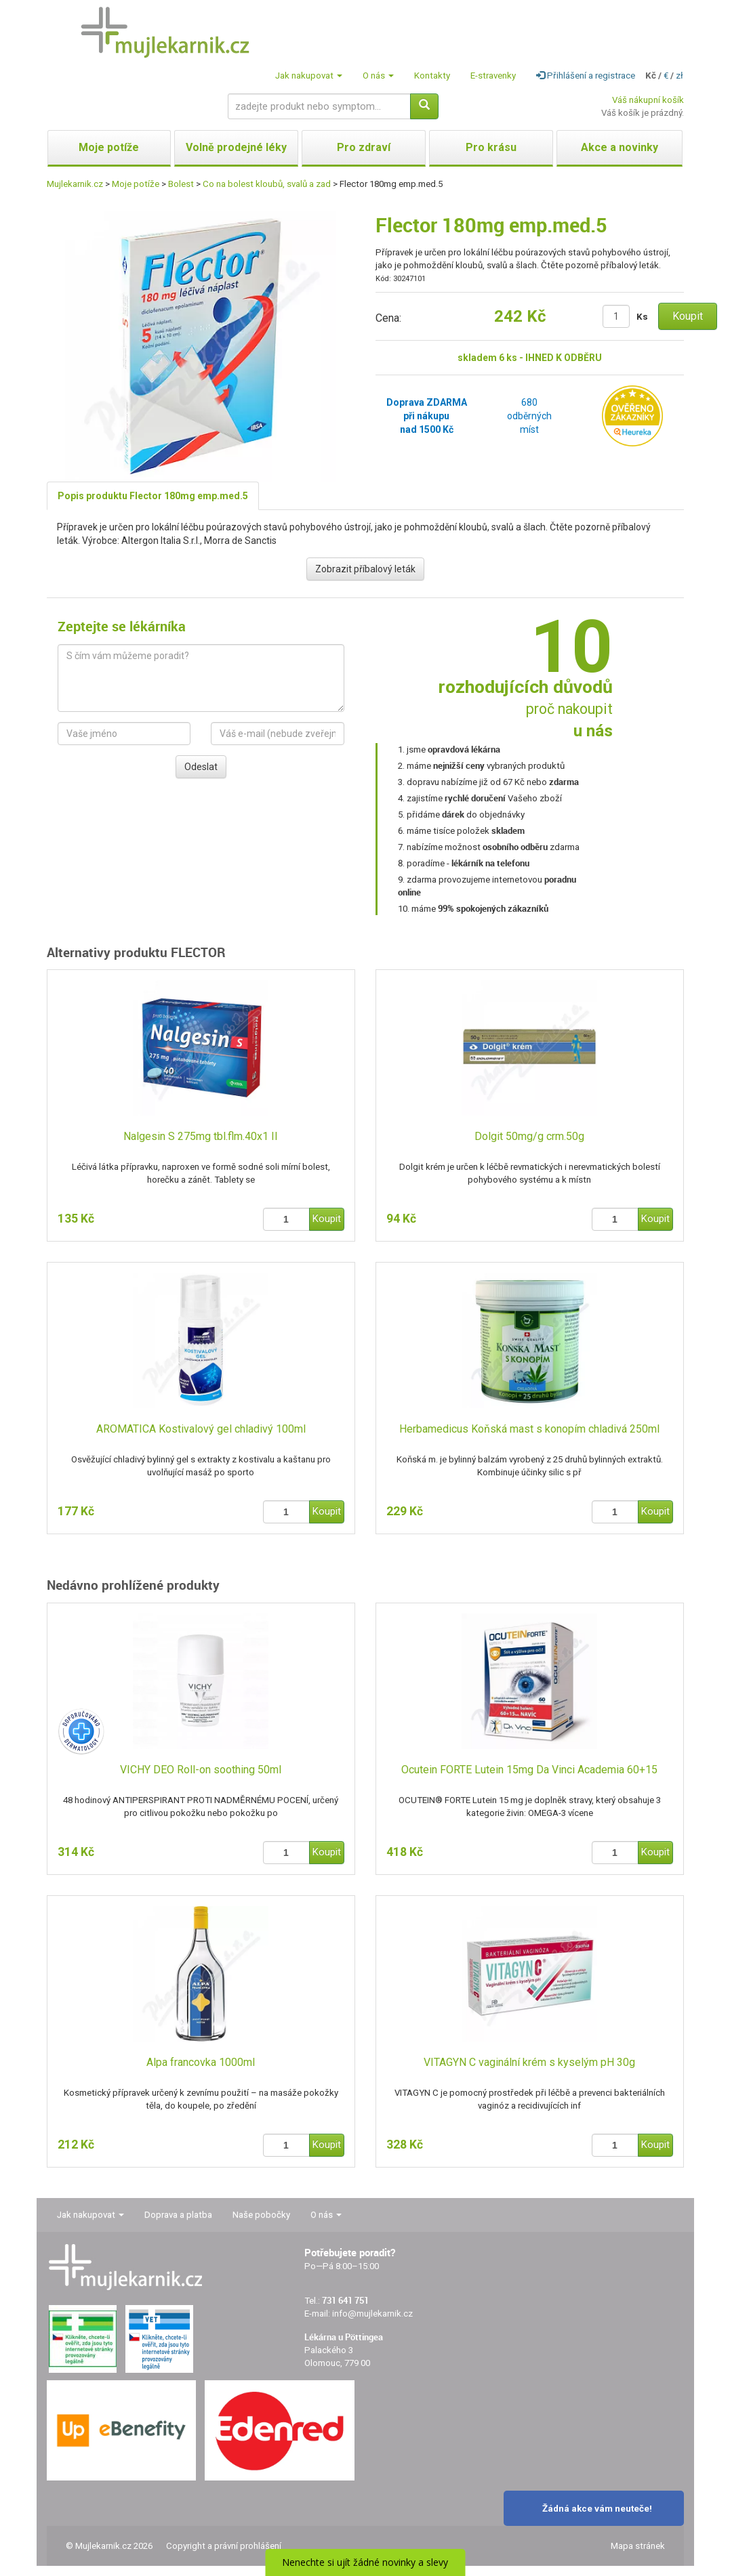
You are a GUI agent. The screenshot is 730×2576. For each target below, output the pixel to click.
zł (679, 75)
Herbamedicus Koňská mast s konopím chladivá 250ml (529, 1428)
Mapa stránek (638, 2546)
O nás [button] (378, 75)
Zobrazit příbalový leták (365, 569)
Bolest (181, 184)
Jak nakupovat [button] (308, 75)
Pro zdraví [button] (363, 147)
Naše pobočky (261, 2215)
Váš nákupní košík (648, 100)
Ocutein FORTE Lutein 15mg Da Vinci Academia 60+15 (529, 1769)
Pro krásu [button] (491, 147)
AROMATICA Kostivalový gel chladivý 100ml (201, 1428)
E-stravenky (493, 75)
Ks (642, 317)
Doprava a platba (178, 2215)
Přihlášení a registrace (585, 75)
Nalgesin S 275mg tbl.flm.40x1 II (200, 1136)
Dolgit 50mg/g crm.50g (529, 1136)
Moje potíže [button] (109, 147)
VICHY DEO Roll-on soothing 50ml (200, 1769)
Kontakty (432, 75)
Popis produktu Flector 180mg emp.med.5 (153, 495)
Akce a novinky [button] (619, 147)
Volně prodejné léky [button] (236, 147)
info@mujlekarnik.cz (372, 2313)
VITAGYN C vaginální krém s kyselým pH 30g (529, 2062)
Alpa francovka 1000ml (200, 2062)
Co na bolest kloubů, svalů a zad (267, 184)
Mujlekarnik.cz (75, 184)
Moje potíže (135, 184)
